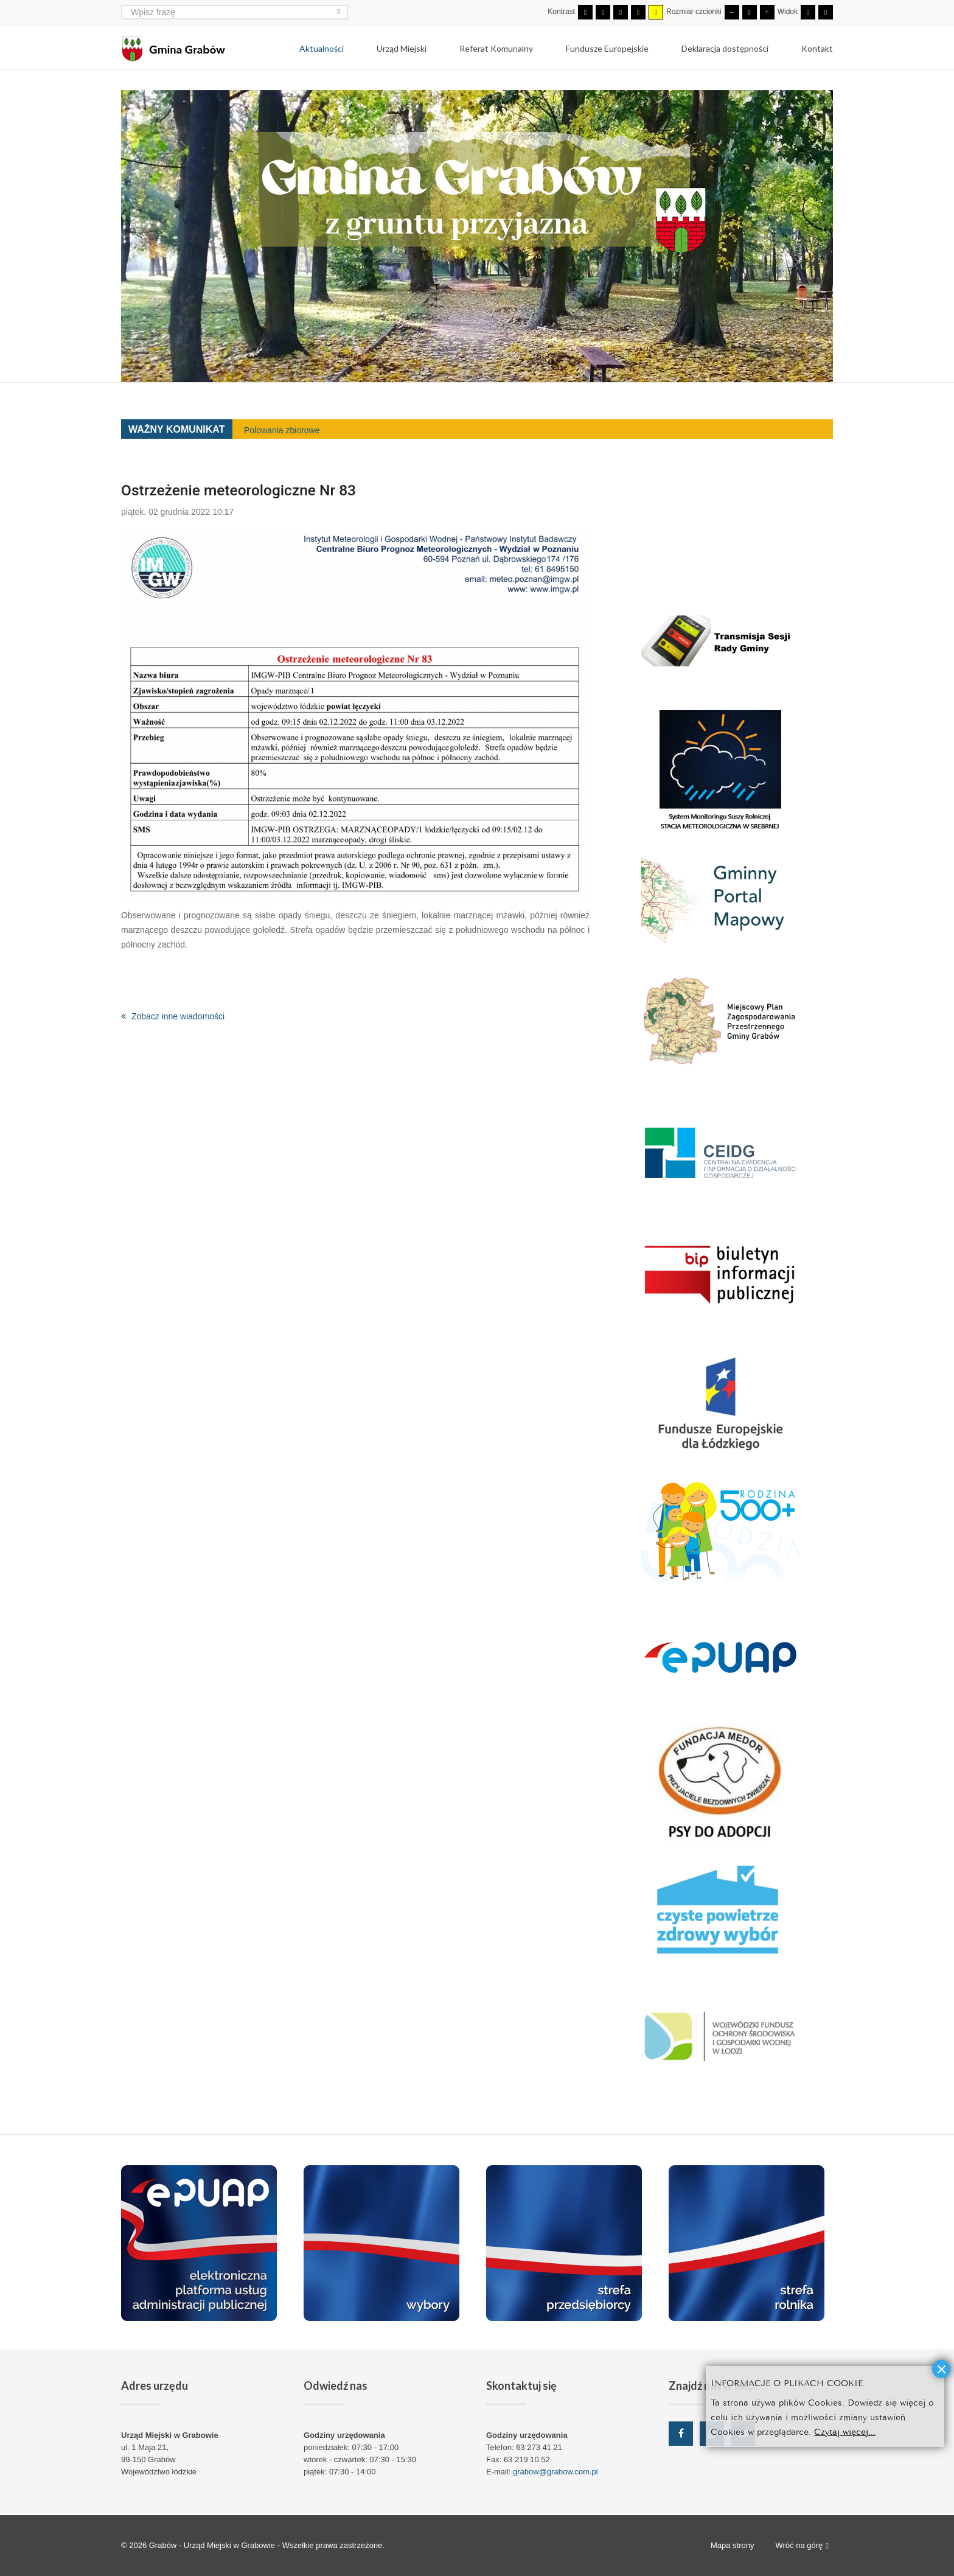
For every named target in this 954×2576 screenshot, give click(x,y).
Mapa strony (732, 2545)
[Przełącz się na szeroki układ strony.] (825, 12)
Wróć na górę (802, 2546)
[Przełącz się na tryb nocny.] (603, 12)
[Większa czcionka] (767, 12)
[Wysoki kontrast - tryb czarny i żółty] (638, 12)
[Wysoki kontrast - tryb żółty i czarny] (656, 12)
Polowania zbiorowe (282, 430)
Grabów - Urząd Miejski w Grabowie (213, 2545)
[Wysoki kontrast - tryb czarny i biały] (620, 12)
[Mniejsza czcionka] (732, 12)
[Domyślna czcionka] (749, 12)
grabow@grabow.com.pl (555, 2471)
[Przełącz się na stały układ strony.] (808, 12)
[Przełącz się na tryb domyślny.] (585, 12)
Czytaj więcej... (845, 2430)
